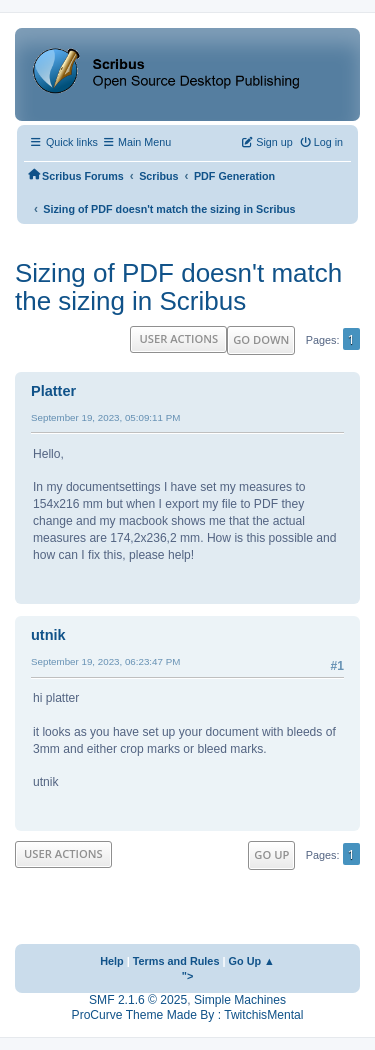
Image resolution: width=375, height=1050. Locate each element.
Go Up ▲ (252, 961)
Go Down (261, 339)
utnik (48, 635)
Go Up (271, 854)
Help (112, 961)
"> (188, 976)
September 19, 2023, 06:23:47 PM (105, 661)
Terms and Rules (176, 961)
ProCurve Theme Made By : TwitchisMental (188, 1015)
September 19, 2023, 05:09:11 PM (105, 417)
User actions (178, 338)
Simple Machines (240, 1000)
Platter (53, 391)
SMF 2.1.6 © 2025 (138, 1000)
